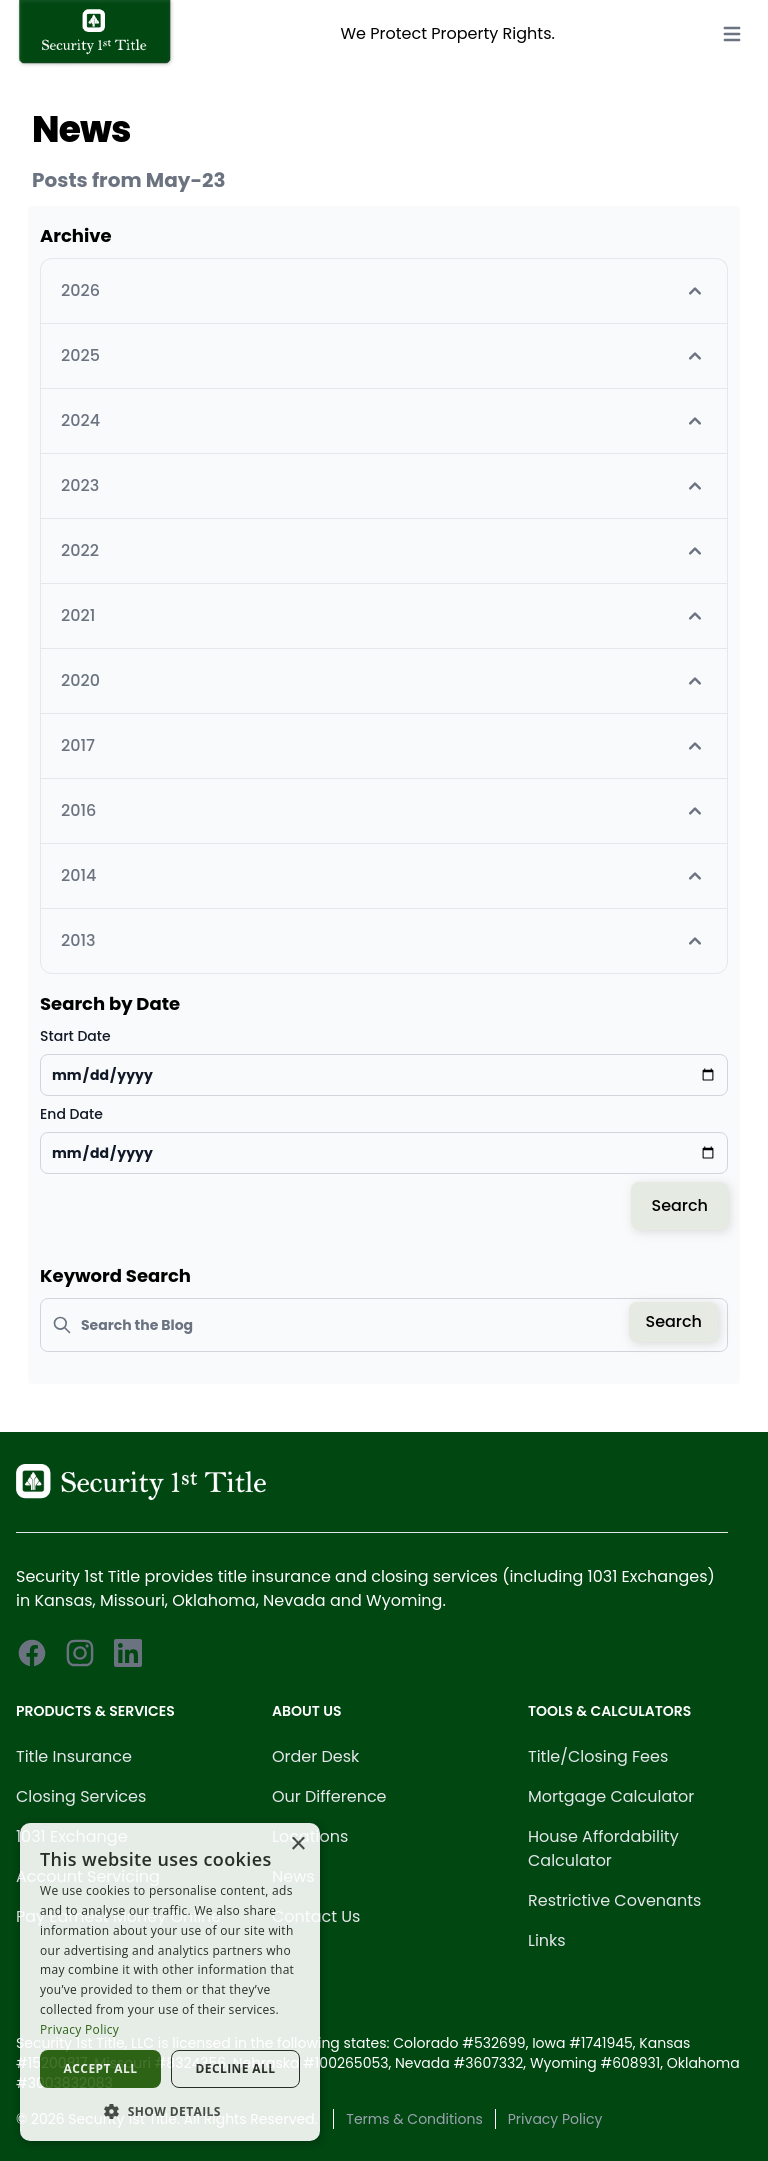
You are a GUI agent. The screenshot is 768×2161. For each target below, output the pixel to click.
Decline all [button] (236, 2068)
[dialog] (170, 1982)
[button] (170, 2111)
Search (679, 1205)
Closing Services (81, 1796)
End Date (71, 1114)
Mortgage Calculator (611, 1796)
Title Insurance (74, 1756)
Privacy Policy (555, 2119)
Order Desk (315, 1756)
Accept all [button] (101, 2068)
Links (547, 1940)
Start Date (75, 1036)
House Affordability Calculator (603, 1848)
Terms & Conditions (414, 2119)
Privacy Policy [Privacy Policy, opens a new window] (79, 2029)
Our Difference (329, 1796)
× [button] (297, 1844)
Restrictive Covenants (614, 1900)
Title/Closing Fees (598, 1756)
